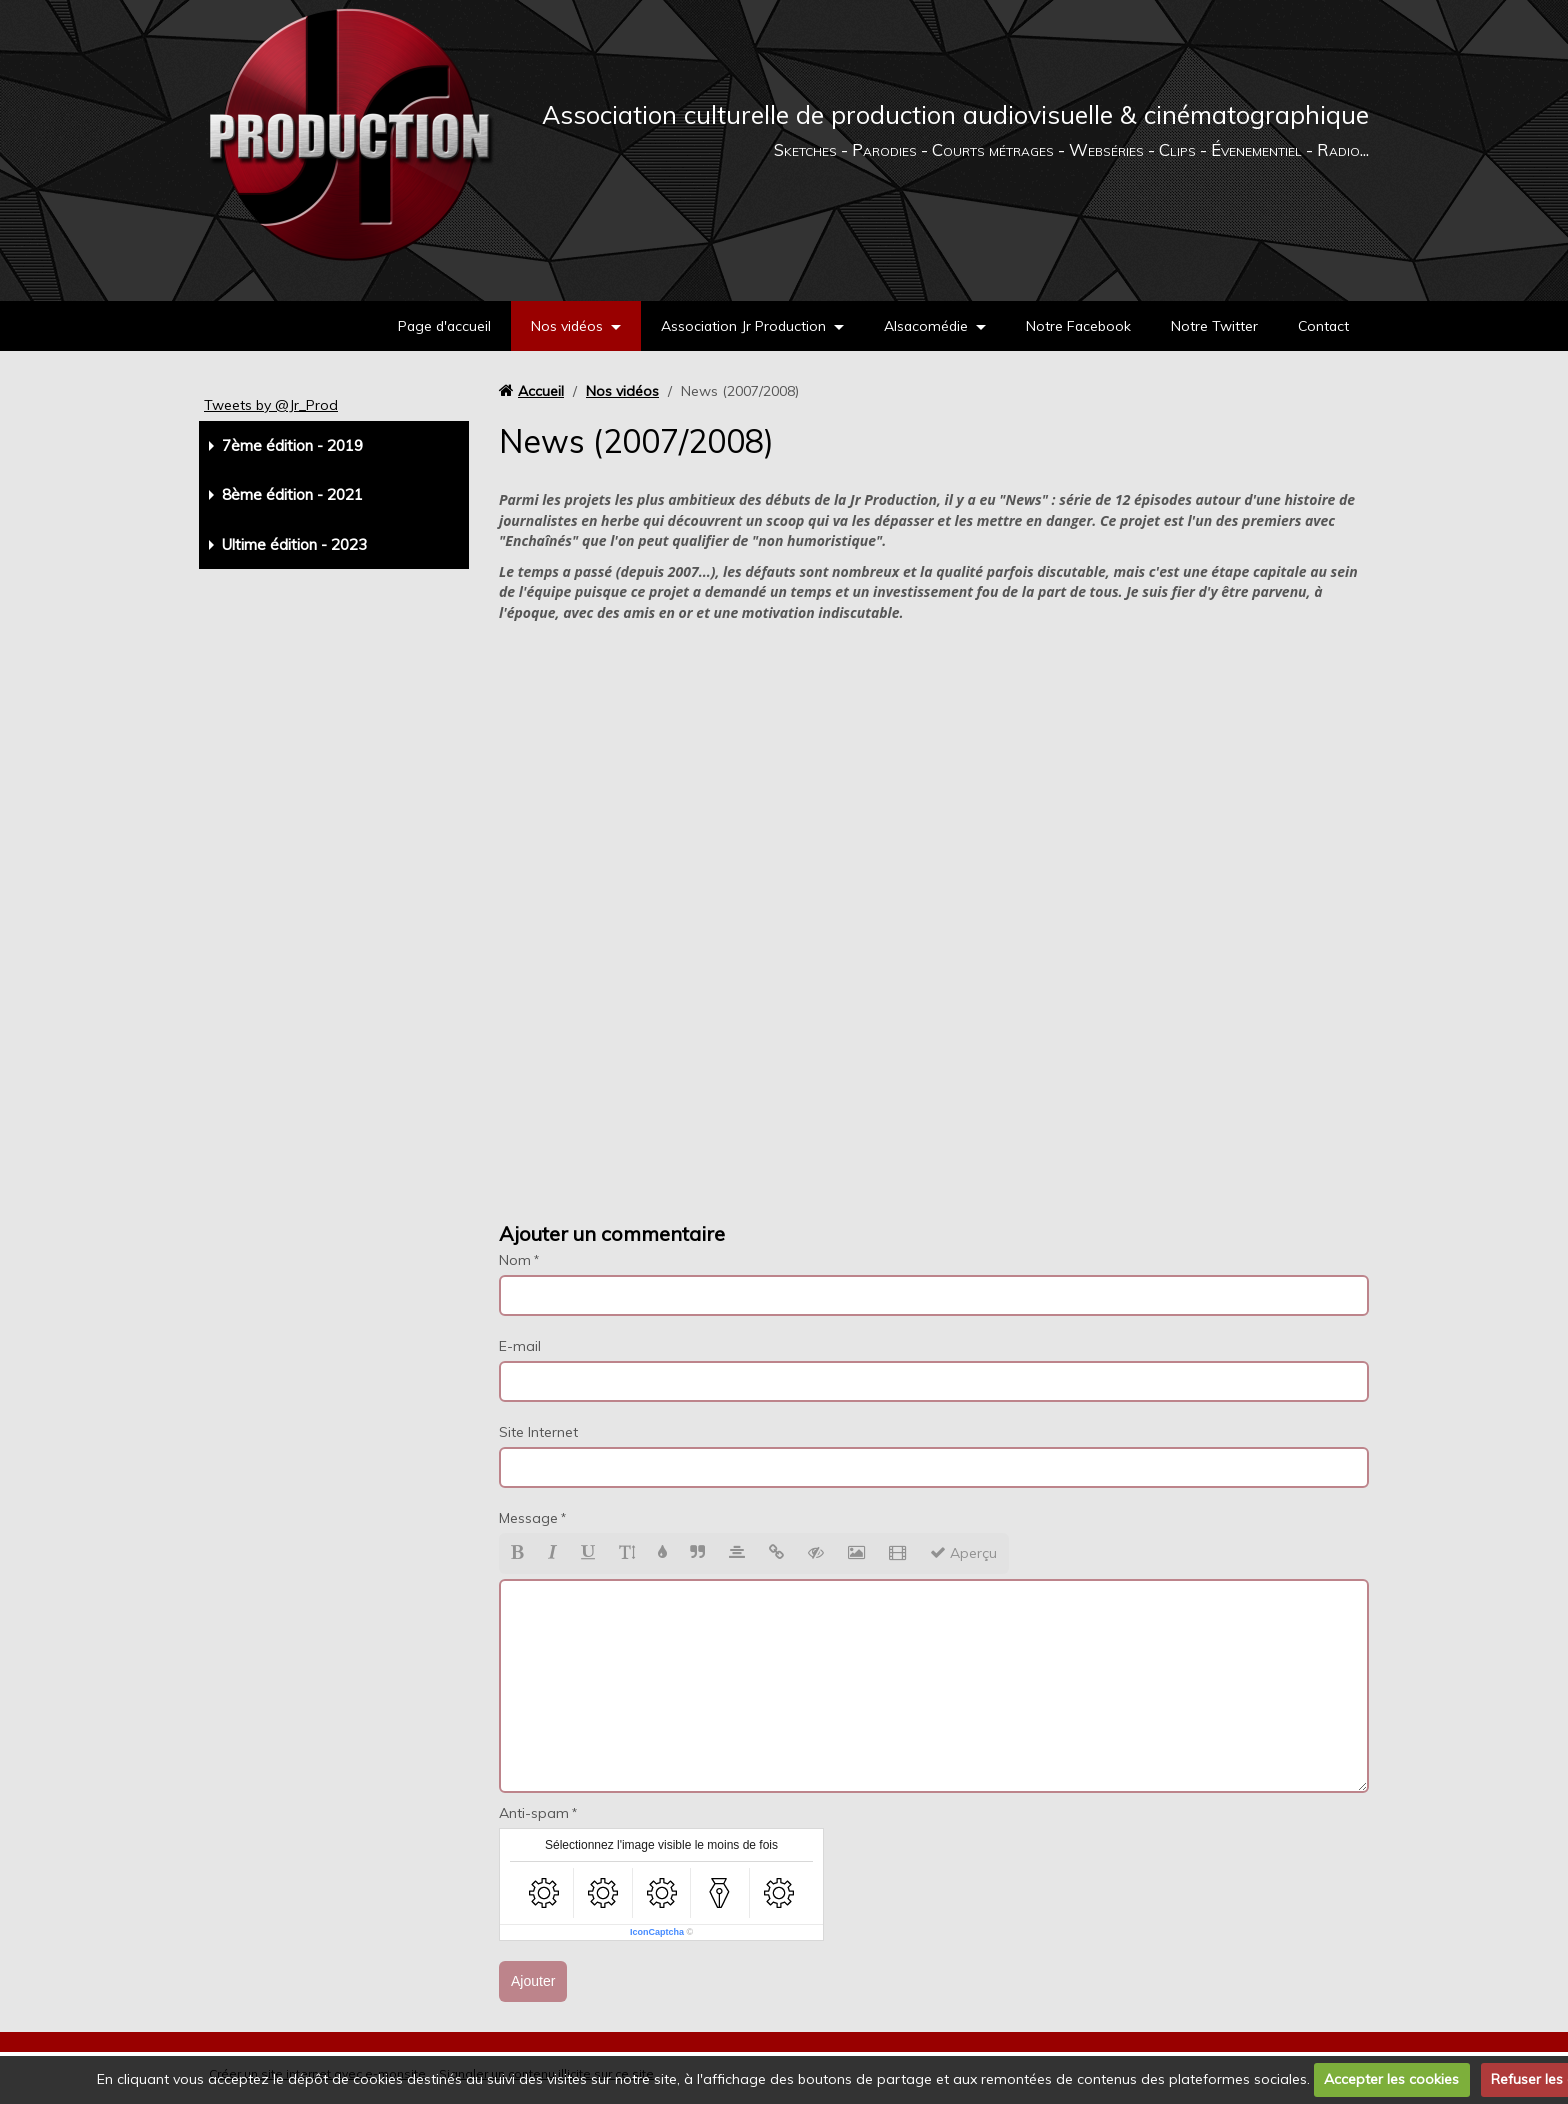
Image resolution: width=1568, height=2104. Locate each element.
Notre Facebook (1076, 326)
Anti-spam (534, 1813)
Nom (515, 1260)
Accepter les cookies (1391, 2079)
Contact (1322, 326)
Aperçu (963, 1553)
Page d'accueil (435, 326)
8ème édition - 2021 (292, 494)
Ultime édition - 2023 (294, 544)
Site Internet (538, 1432)
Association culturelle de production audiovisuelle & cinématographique (955, 114)
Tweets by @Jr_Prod (271, 405)
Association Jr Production (737, 326)
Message (528, 1518)
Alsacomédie (922, 326)
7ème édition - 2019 (292, 445)
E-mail (520, 1346)
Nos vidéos (559, 326)
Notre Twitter (1212, 326)
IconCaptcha (657, 1932)
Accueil (541, 391)
